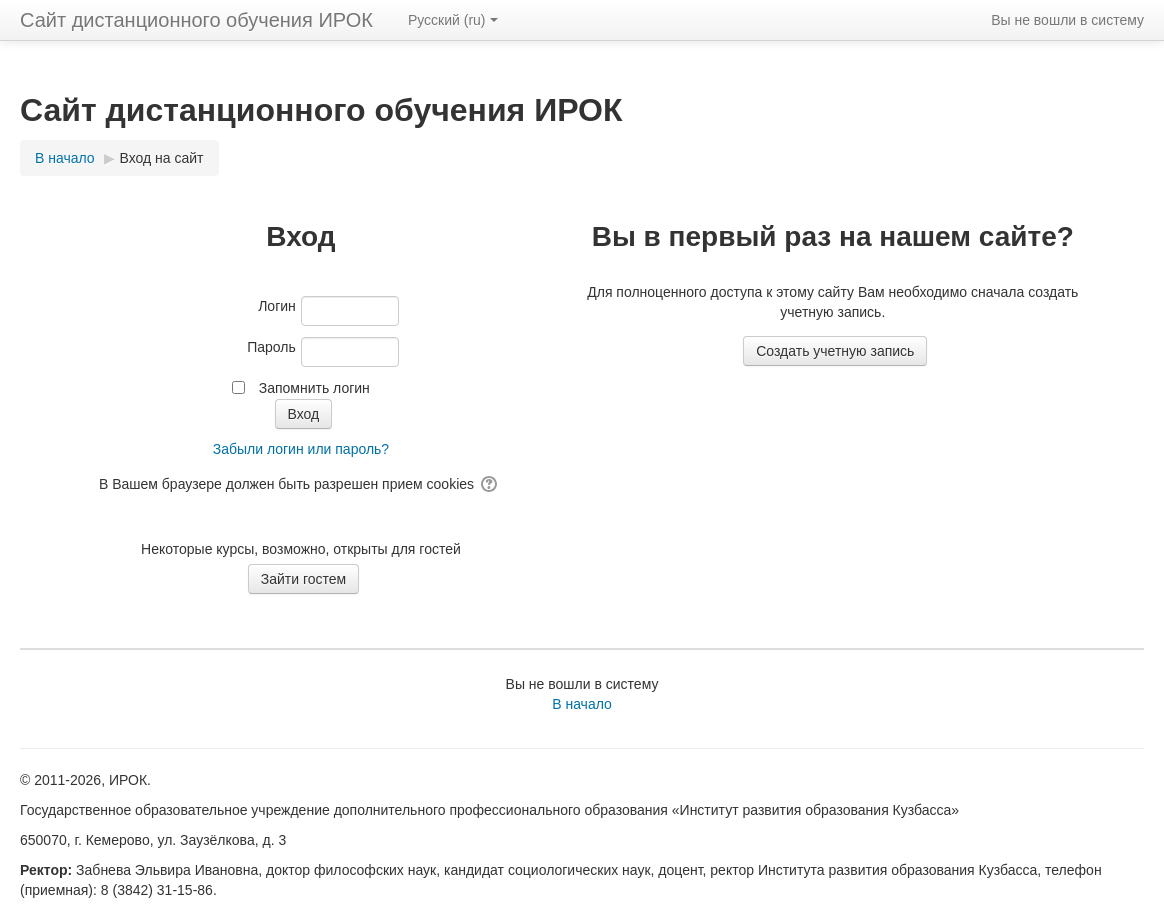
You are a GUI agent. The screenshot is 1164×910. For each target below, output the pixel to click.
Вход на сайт (162, 158)
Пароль (271, 347)
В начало (582, 704)
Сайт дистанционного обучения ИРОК (196, 20)
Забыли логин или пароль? (301, 449)
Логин (277, 306)
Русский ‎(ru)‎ (453, 20)
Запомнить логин (314, 388)
